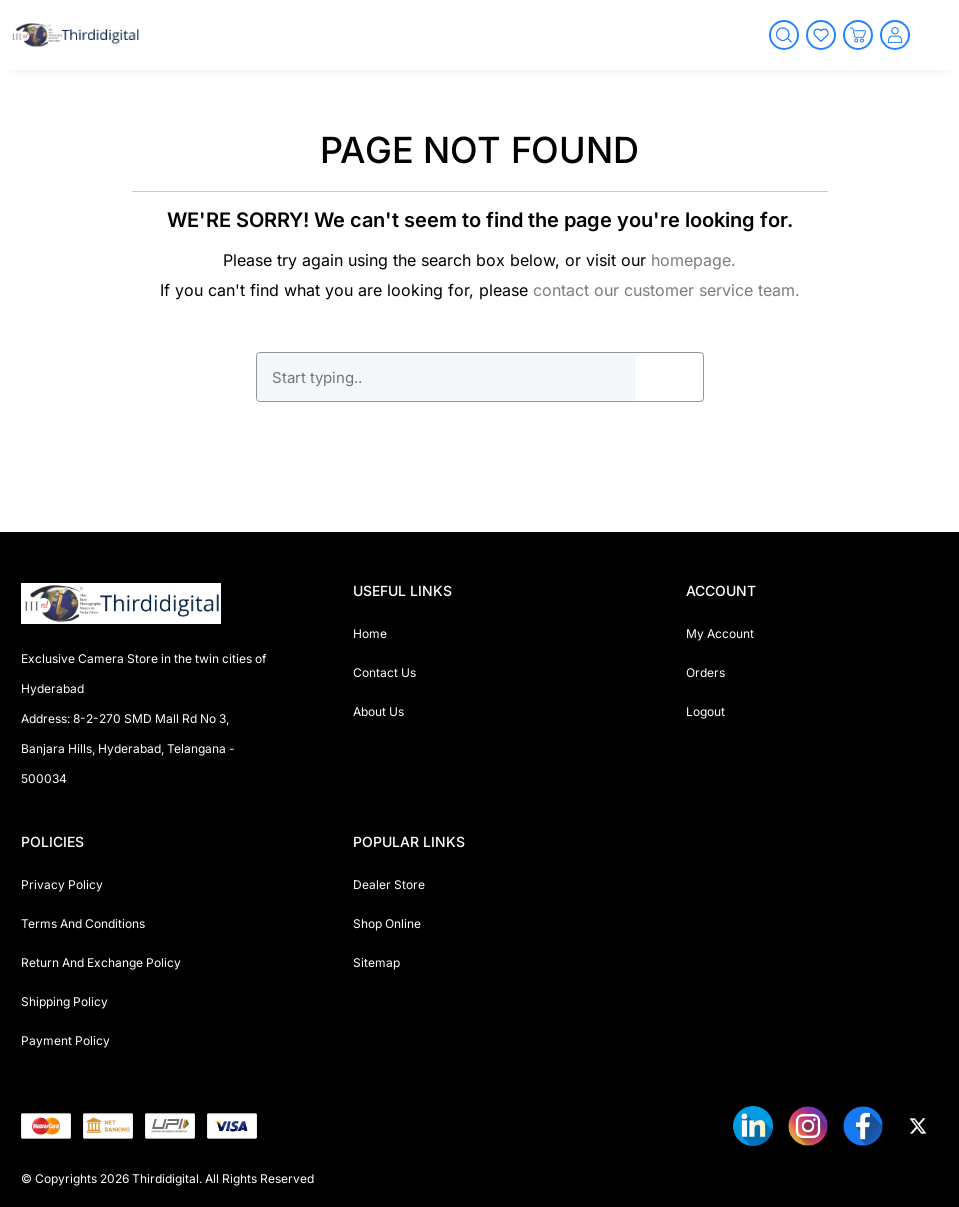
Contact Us (384, 672)
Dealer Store (389, 884)
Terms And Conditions (83, 923)
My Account (720, 633)
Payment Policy (65, 1040)
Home (370, 633)
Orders (705, 672)
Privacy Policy (62, 884)
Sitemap (376, 962)
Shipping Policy (64, 1001)
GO (669, 377)
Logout (705, 711)
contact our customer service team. (666, 290)
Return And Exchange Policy (101, 962)
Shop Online (387, 923)
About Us (378, 711)
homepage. (693, 260)
